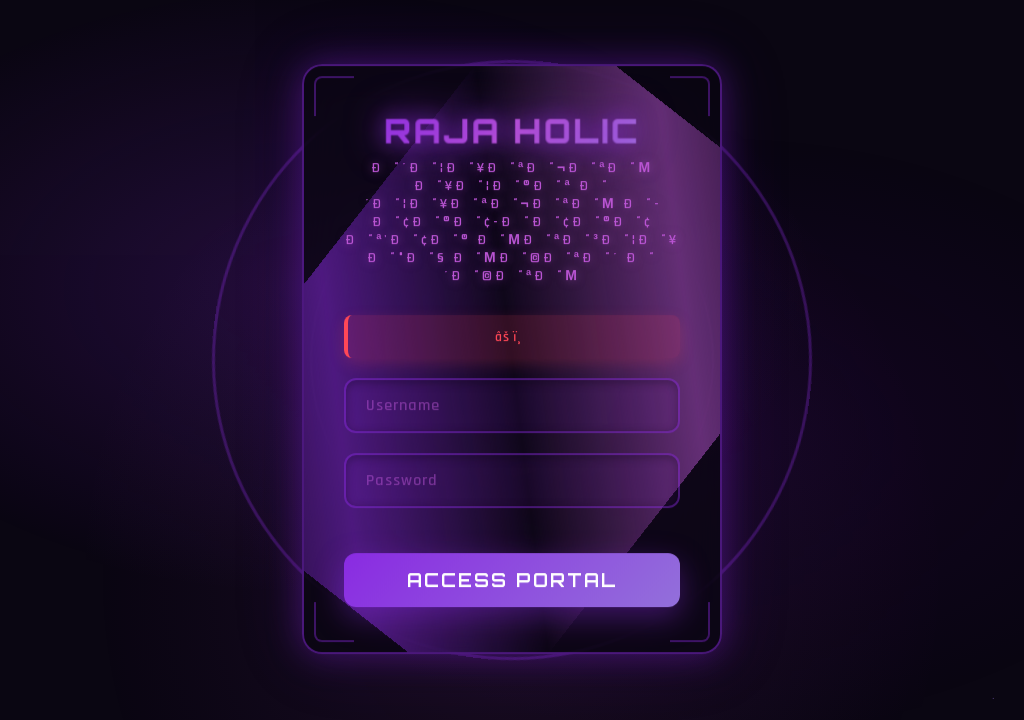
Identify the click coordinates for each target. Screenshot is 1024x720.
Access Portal (512, 581)
